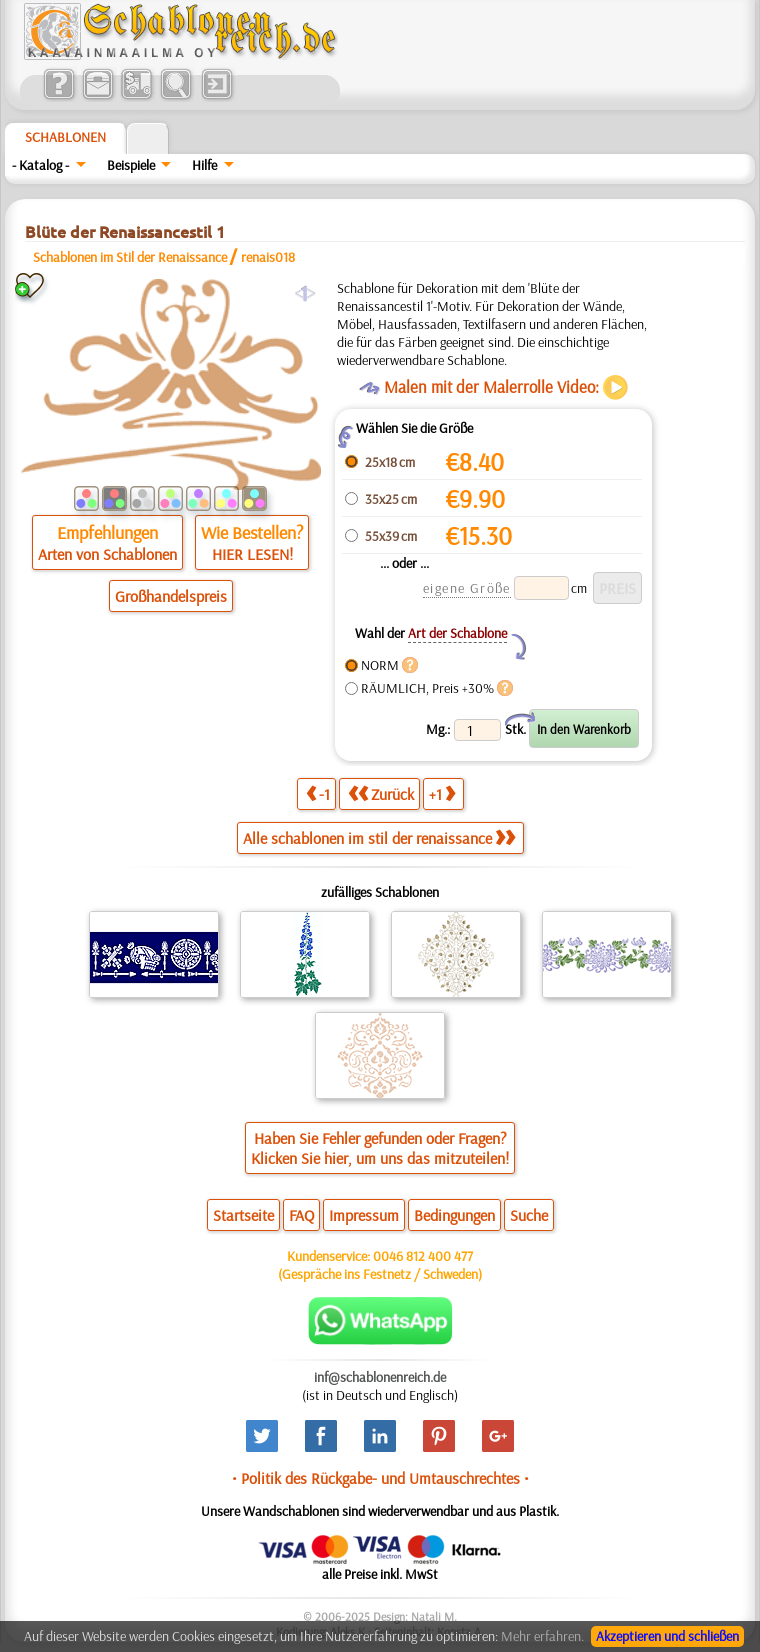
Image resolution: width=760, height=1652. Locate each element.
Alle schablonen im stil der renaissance (379, 838)
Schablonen (65, 137)
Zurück (381, 793)
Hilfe (204, 165)
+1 (442, 793)
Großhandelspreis (171, 596)
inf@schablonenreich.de (380, 1377)
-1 (318, 793)
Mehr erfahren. (542, 1636)
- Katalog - (40, 165)
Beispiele (131, 165)
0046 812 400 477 (423, 1256)
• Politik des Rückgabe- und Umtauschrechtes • (380, 1478)
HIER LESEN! (252, 554)
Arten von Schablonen (107, 554)
